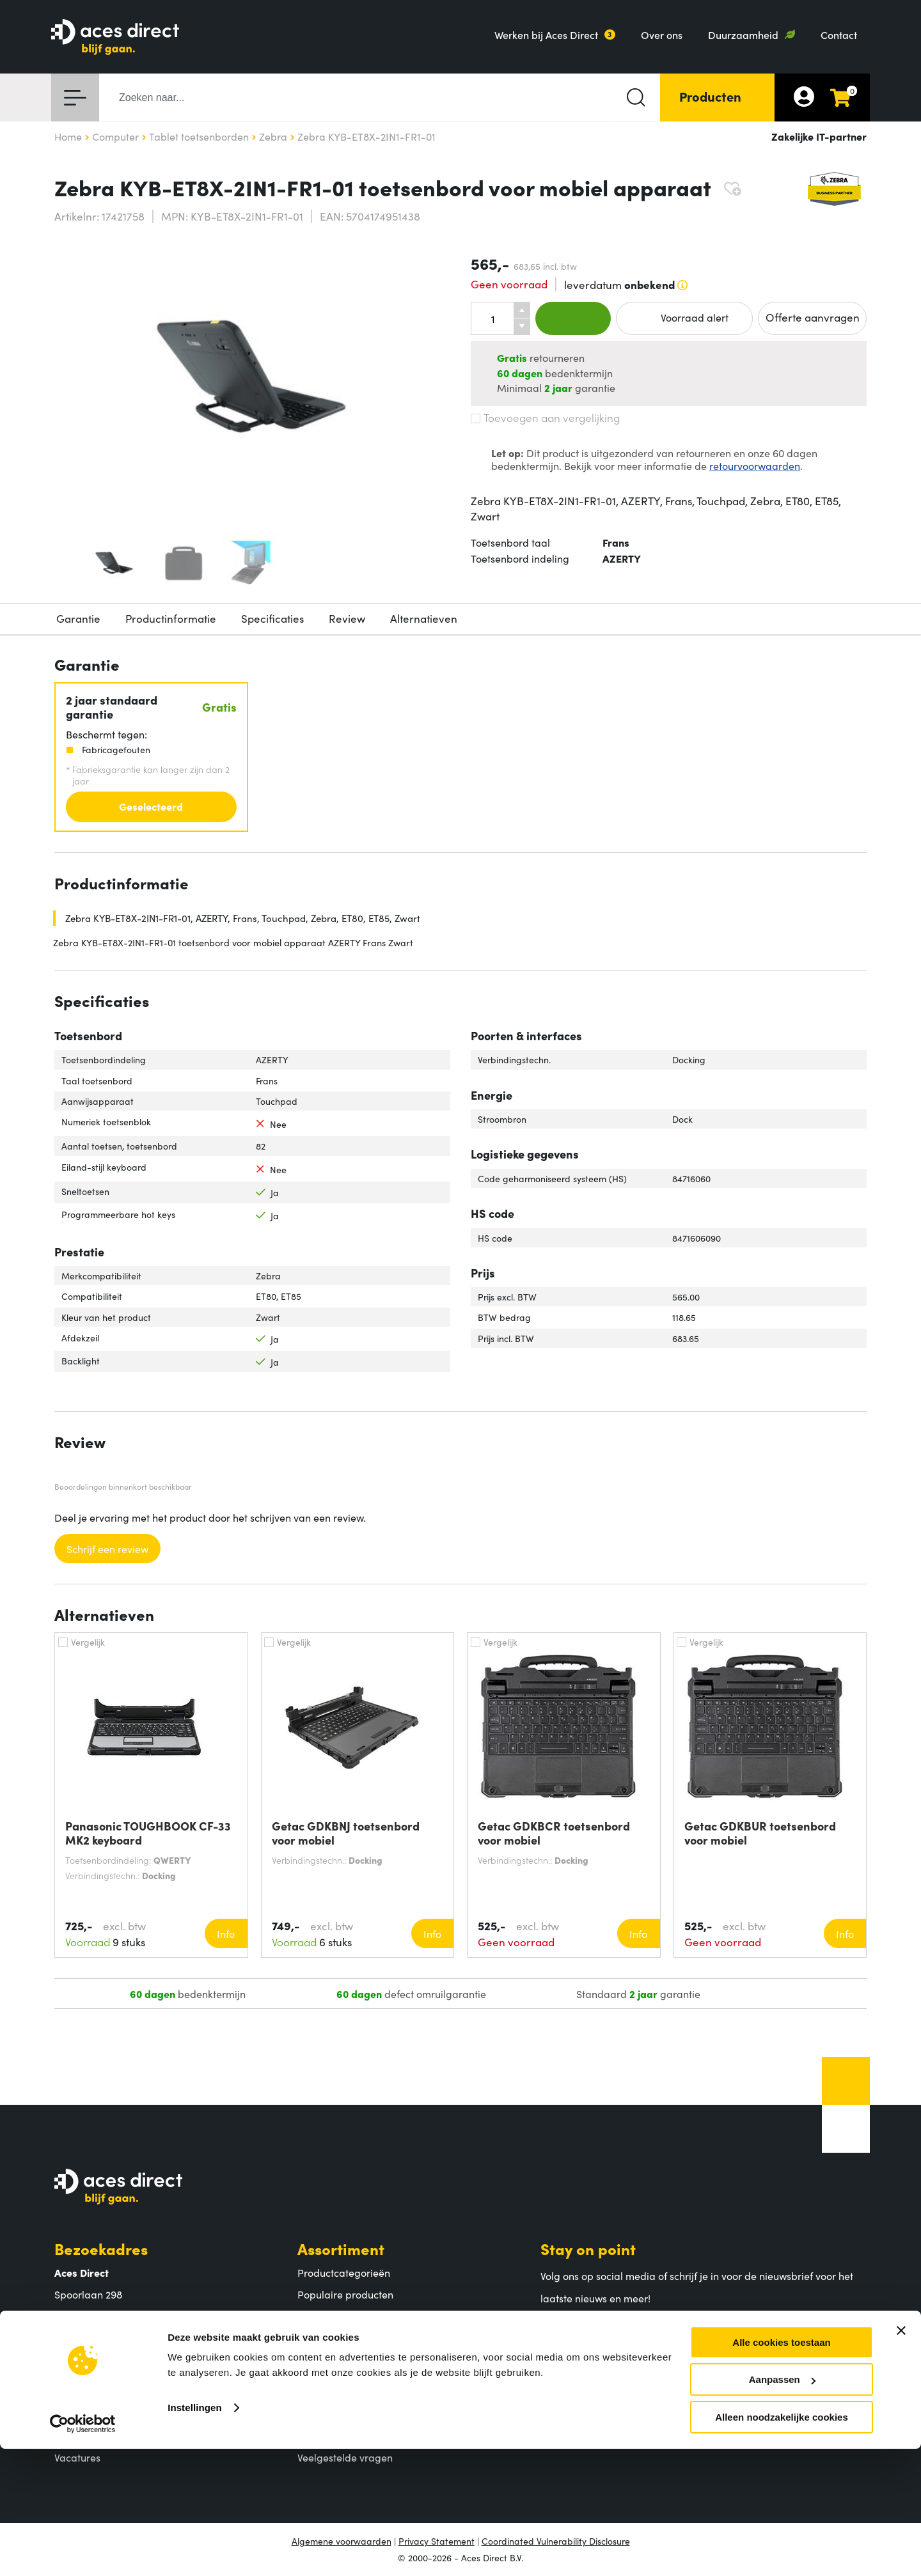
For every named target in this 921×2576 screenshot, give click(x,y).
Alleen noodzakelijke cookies (781, 2544)
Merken (315, 2315)
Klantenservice (351, 2368)
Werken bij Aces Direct (546, 34)
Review (347, 618)
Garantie (78, 618)
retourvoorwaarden (754, 465)
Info (226, 1933)
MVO (66, 2435)
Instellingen (195, 2534)
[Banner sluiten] (901, 2457)
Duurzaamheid (743, 34)
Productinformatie (170, 618)
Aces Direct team (94, 2414)
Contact (839, 34)
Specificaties (272, 618)
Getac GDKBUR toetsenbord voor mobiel (760, 1833)
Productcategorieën (343, 2272)
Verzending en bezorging (355, 2414)
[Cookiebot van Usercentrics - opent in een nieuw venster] (83, 2551)
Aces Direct (96, 2368)
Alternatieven (423, 618)
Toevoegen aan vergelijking (545, 417)
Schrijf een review (107, 1549)
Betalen (315, 2392)
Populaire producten (345, 2294)
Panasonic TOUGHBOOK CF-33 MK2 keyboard (148, 1833)
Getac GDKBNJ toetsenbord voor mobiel (346, 1833)
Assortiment (340, 2248)
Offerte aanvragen (813, 317)
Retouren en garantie (347, 2435)
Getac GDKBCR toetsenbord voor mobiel (554, 1833)
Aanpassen (782, 2507)
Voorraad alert (684, 317)
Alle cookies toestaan (781, 2469)
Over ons (661, 34)
